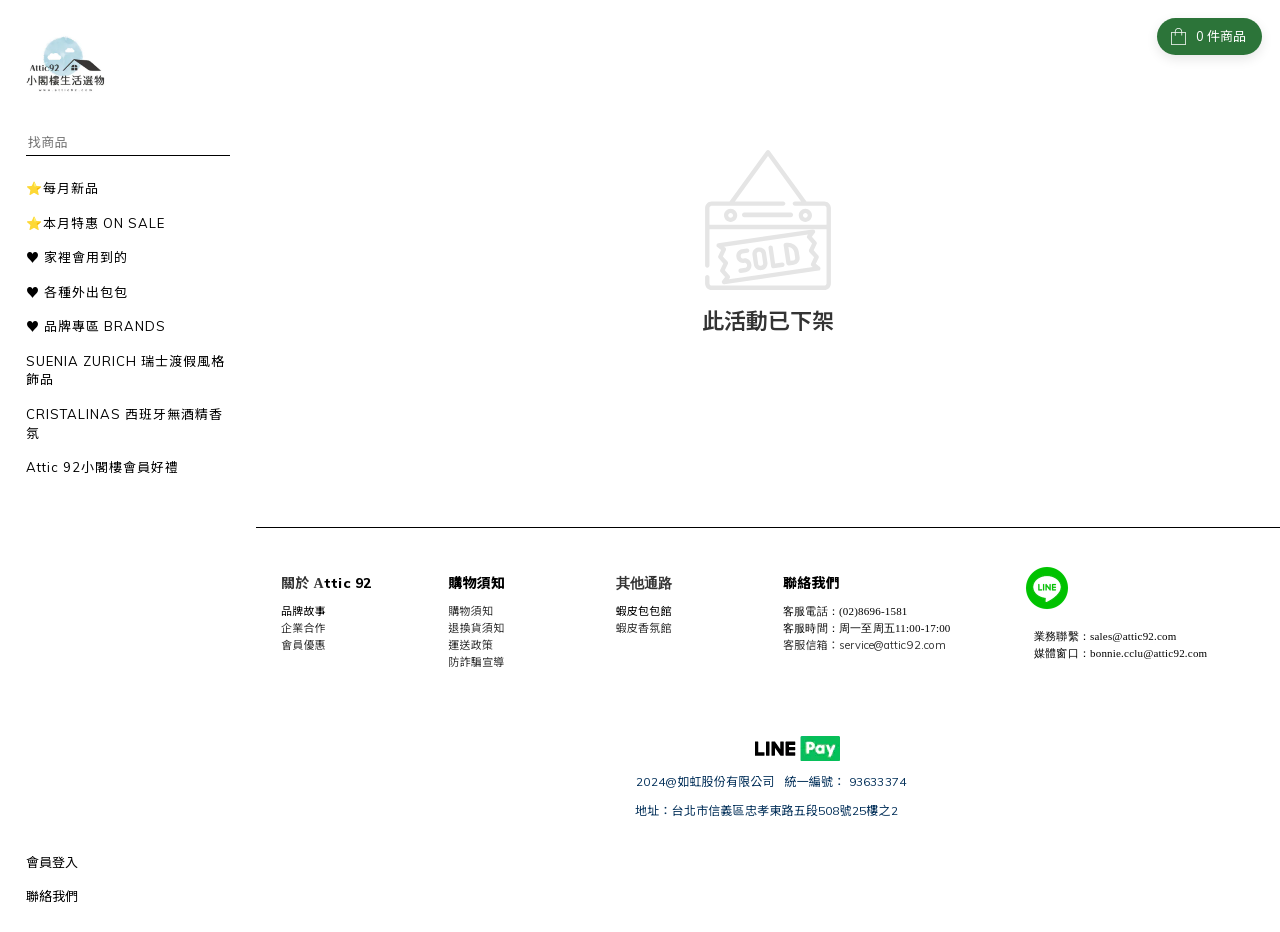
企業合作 (303, 628)
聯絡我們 (52, 896)
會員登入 (52, 862)
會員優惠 (303, 645)
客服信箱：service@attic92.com (864, 645)
